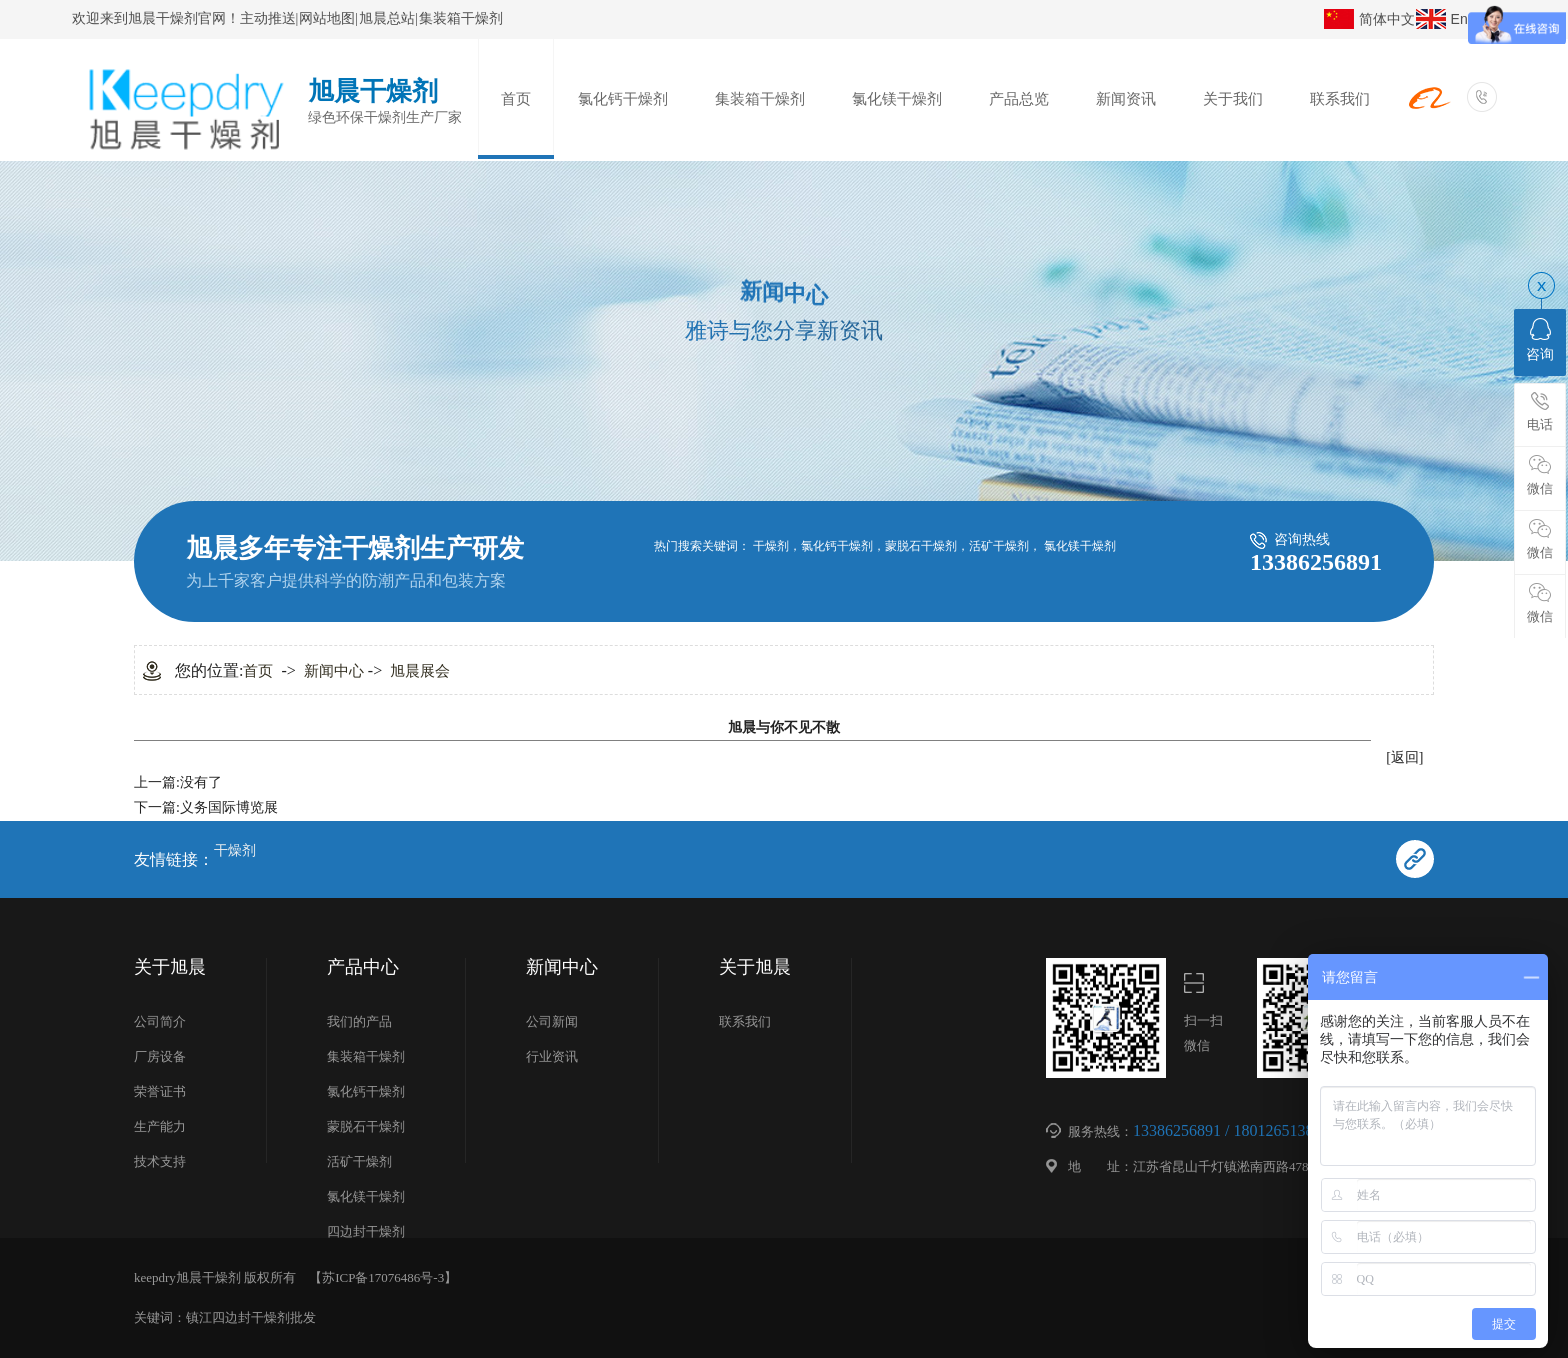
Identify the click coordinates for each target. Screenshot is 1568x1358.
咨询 (1540, 340)
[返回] (1404, 757)
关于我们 (1233, 99)
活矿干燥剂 (999, 546)
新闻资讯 (1126, 99)
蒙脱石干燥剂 (921, 546)
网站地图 (327, 18)
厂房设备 (160, 1056)
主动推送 (268, 18)
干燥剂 (771, 546)
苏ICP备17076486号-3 (383, 1277)
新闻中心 (334, 671)
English (1474, 19)
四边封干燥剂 (366, 1231)
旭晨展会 (420, 671)
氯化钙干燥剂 (623, 99)
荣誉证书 (160, 1091)
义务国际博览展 (229, 807)
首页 (516, 99)
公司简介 (160, 1021)
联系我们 (1340, 99)
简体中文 (1387, 19)
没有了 (201, 782)
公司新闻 (552, 1021)
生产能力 (160, 1126)
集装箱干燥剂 (461, 18)
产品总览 (1019, 99)
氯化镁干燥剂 (897, 99)
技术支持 (160, 1161)
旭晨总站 (387, 18)
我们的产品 (359, 1021)
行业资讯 (552, 1056)
